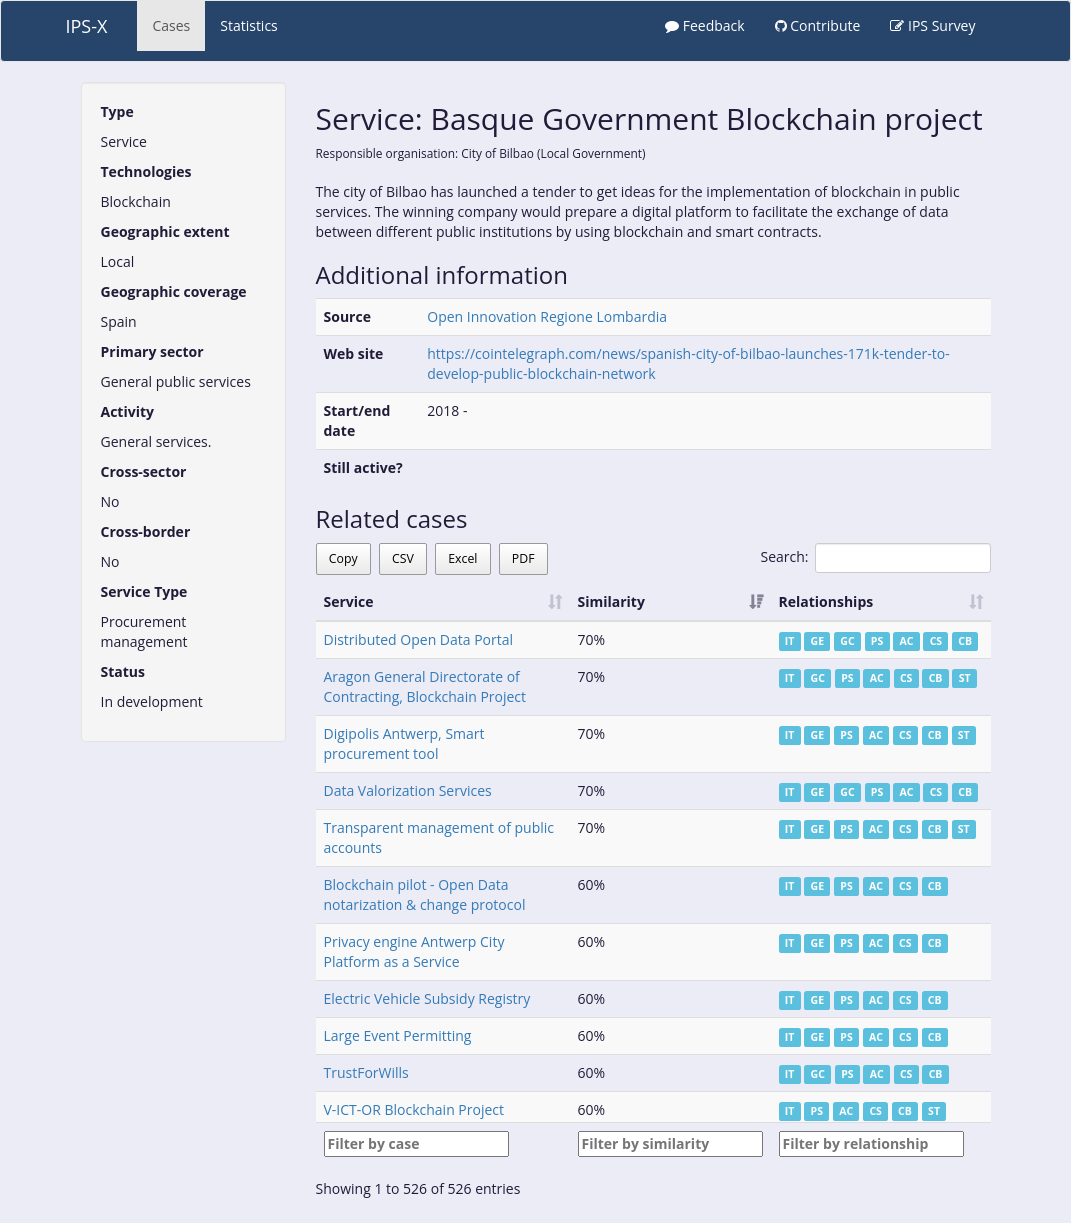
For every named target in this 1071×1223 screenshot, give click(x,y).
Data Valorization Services (408, 790)
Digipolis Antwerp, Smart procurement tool (404, 743)
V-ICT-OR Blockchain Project (414, 1109)
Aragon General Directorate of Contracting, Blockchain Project (425, 686)
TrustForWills (366, 1072)
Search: (875, 558)
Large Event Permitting (398, 1035)
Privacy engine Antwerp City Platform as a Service (414, 951)
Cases (171, 25)
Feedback (705, 25)
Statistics (249, 25)
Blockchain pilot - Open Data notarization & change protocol (425, 894)
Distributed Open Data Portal (419, 639)
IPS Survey (932, 25)
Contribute (818, 25)
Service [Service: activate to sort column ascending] (349, 601)
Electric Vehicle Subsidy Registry (427, 998)
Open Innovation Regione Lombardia (547, 316)
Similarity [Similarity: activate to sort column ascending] (611, 601)
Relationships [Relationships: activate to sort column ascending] (826, 601)
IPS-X (87, 26)
